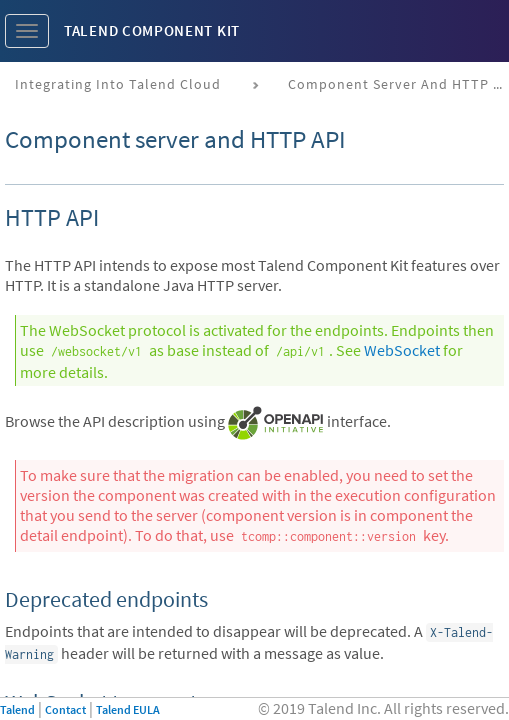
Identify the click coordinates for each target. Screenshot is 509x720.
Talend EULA (128, 709)
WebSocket (402, 350)
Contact (65, 709)
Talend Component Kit (152, 30)
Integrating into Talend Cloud (118, 84)
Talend (17, 709)
